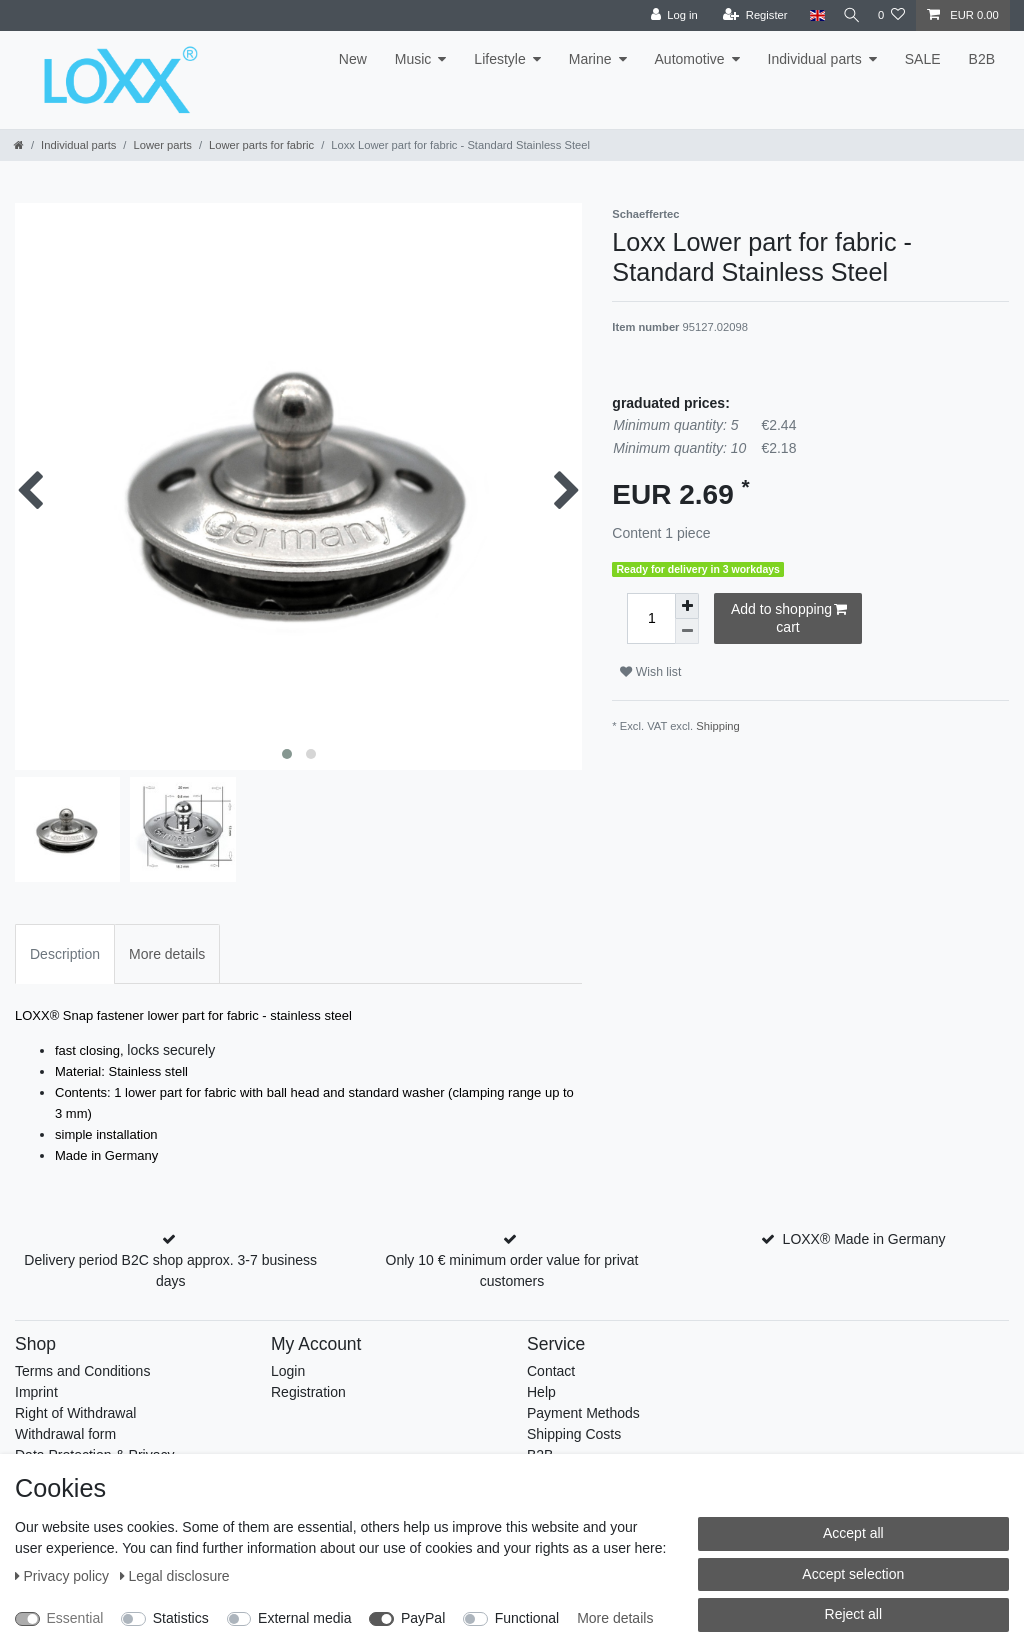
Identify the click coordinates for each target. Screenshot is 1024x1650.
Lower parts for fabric (261, 145)
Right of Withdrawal (75, 1413)
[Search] (847, 15)
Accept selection (853, 1574)
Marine (590, 59)
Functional (527, 1618)
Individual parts (815, 59)
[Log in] (664, 15)
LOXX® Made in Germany (864, 1239)
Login (288, 1371)
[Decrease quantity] (687, 631)
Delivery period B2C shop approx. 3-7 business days (170, 1270)
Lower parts (162, 145)
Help (541, 1392)
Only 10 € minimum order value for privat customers (512, 1270)
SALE (923, 59)
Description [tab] (65, 954)
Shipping (718, 726)
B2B (982, 59)
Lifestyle (499, 59)
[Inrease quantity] (687, 606)
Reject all (854, 1614)
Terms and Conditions (82, 1371)
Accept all (853, 1533)
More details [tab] (167, 954)
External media (304, 1618)
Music (413, 59)
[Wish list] (891, 15)
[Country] (807, 15)
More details (615, 1618)
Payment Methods (583, 1413)
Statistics (181, 1618)
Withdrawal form (65, 1434)
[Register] (746, 15)
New (353, 59)
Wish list (650, 672)
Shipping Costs (574, 1434)
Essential (75, 1618)
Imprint (36, 1392)
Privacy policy (64, 1576)
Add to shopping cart (789, 618)
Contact (551, 1371)
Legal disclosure (175, 1576)
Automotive (690, 59)
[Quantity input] (651, 618)
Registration (308, 1392)
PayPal (423, 1618)
